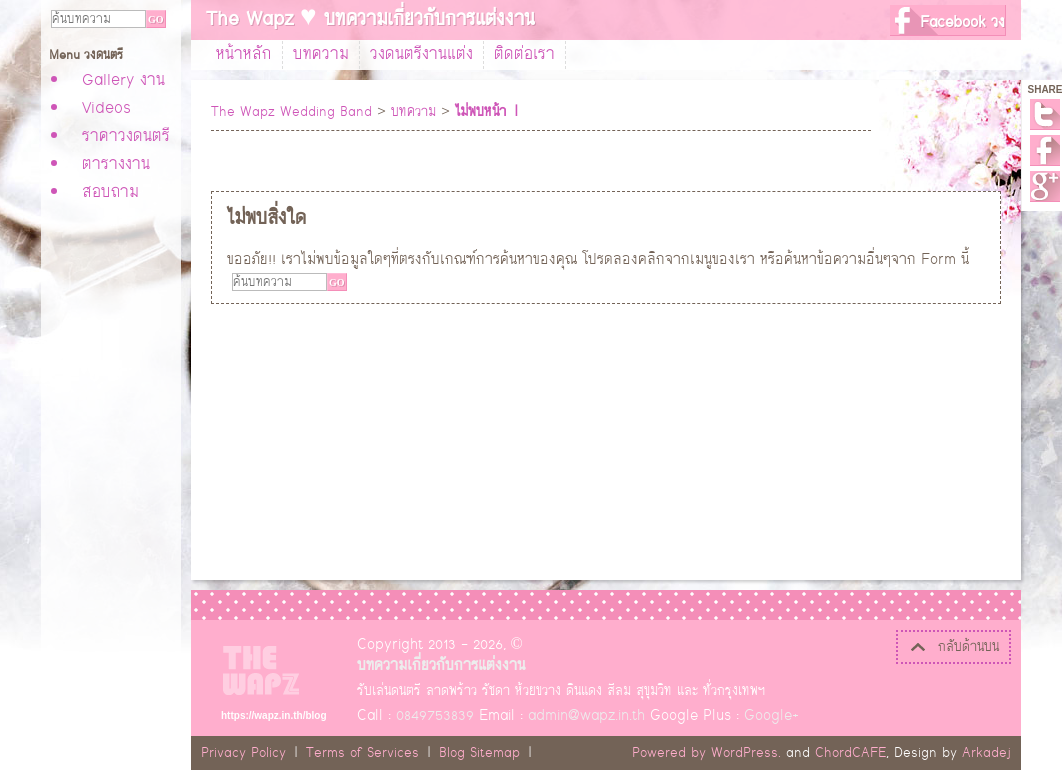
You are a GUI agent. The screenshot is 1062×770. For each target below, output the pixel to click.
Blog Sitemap (479, 753)
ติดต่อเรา (524, 55)
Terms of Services (362, 753)
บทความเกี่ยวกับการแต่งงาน (441, 665)
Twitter (1045, 114)
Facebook (1045, 150)
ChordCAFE (850, 753)
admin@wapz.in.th (586, 715)
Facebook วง (962, 22)
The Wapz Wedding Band (291, 112)
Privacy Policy (243, 753)
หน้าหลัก (244, 55)
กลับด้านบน (953, 647)
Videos (106, 109)
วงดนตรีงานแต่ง (421, 55)
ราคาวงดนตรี (126, 137)
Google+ (1045, 186)
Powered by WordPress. (706, 753)
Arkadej (986, 753)
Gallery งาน (123, 81)
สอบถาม (110, 193)
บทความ (321, 55)
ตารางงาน (116, 165)
